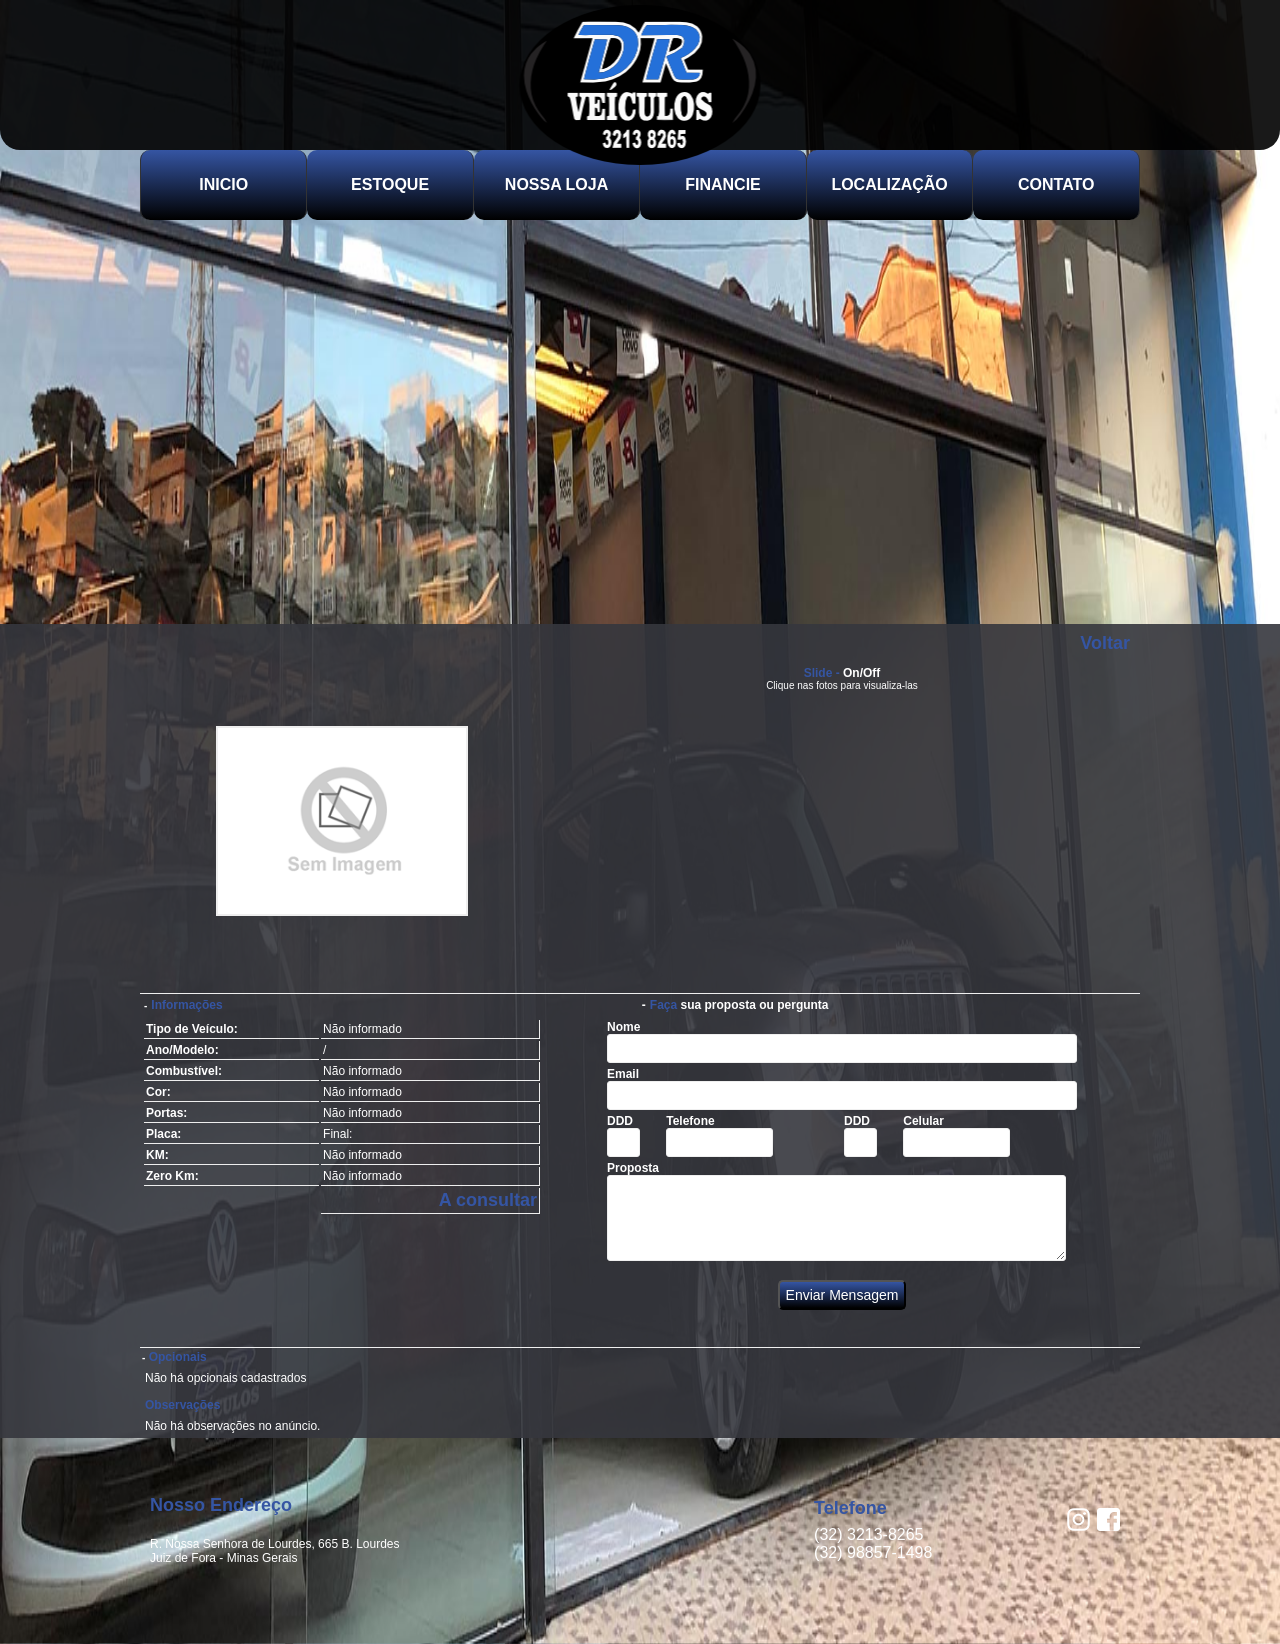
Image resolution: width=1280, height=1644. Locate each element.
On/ (853, 673)
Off (871, 673)
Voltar (1105, 643)
